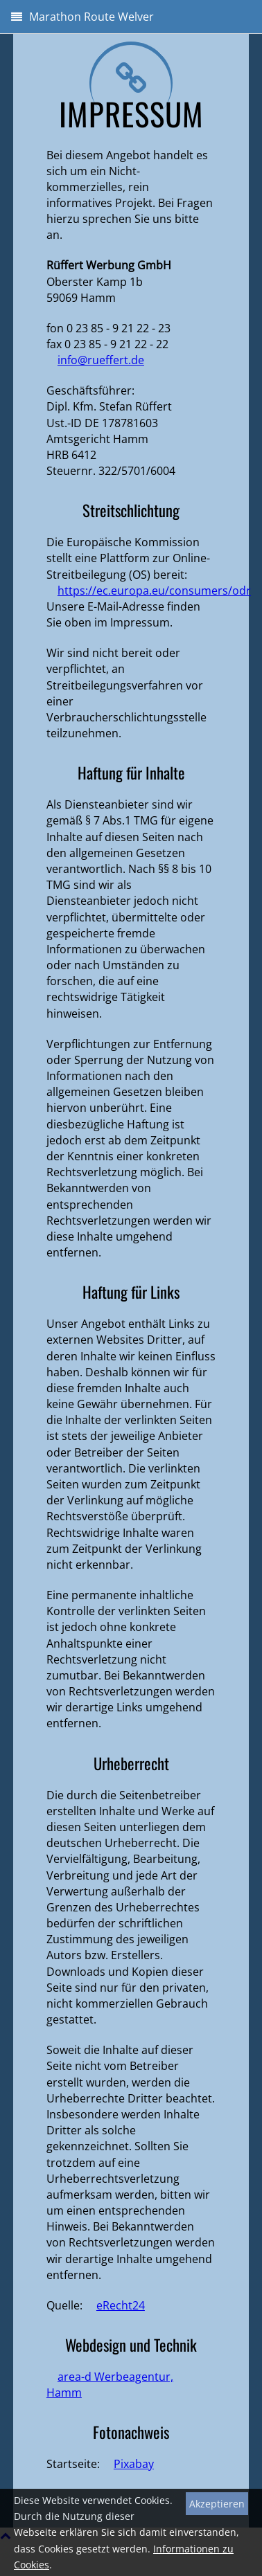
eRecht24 (120, 2305)
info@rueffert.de (101, 360)
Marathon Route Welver (82, 16)
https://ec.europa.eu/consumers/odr (154, 590)
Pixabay (134, 2463)
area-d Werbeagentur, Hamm (109, 2384)
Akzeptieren (217, 2503)
